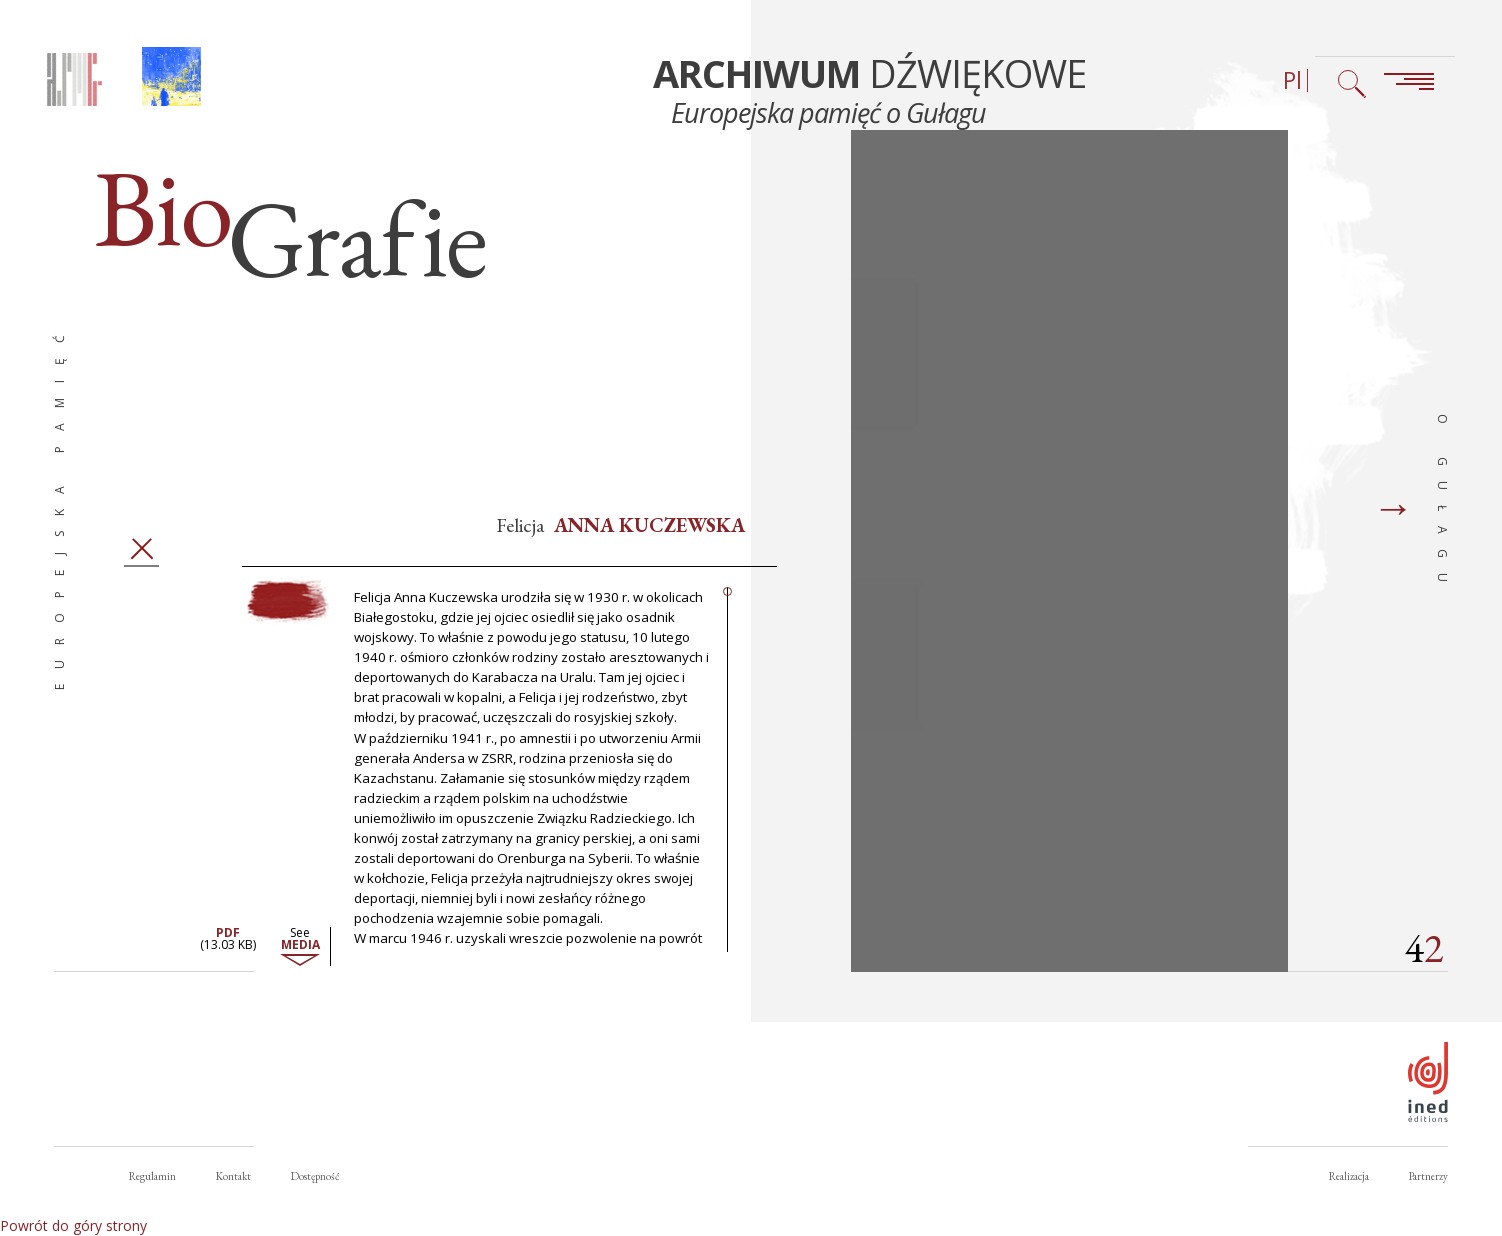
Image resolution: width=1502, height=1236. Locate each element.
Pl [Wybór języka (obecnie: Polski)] (1292, 80)
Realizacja (1349, 1176)
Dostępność (315, 1176)
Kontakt (233, 1176)
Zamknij (141, 563)
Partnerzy (1428, 1176)
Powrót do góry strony (73, 1225)
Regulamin (152, 1176)
